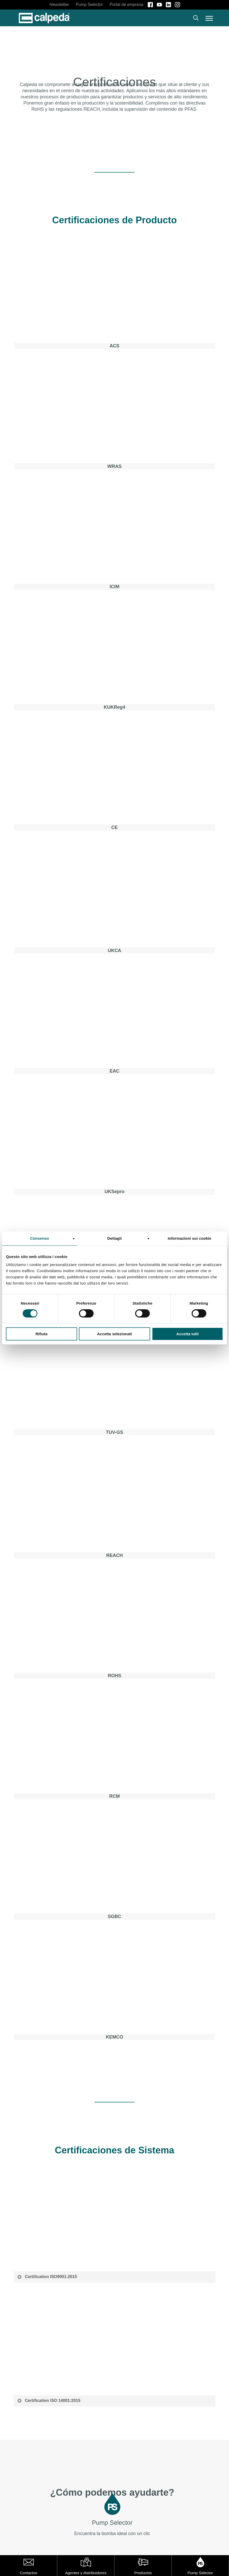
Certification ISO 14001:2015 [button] (48, 2400)
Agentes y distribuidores (85, 2573)
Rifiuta (41, 1334)
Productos (143, 2573)
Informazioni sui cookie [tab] (189, 1238)
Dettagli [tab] (114, 1238)
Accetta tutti (187, 1334)
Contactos (28, 2573)
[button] (209, 18)
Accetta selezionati (114, 1334)
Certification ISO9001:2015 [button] (47, 2276)
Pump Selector (200, 2573)
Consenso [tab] (39, 1238)
